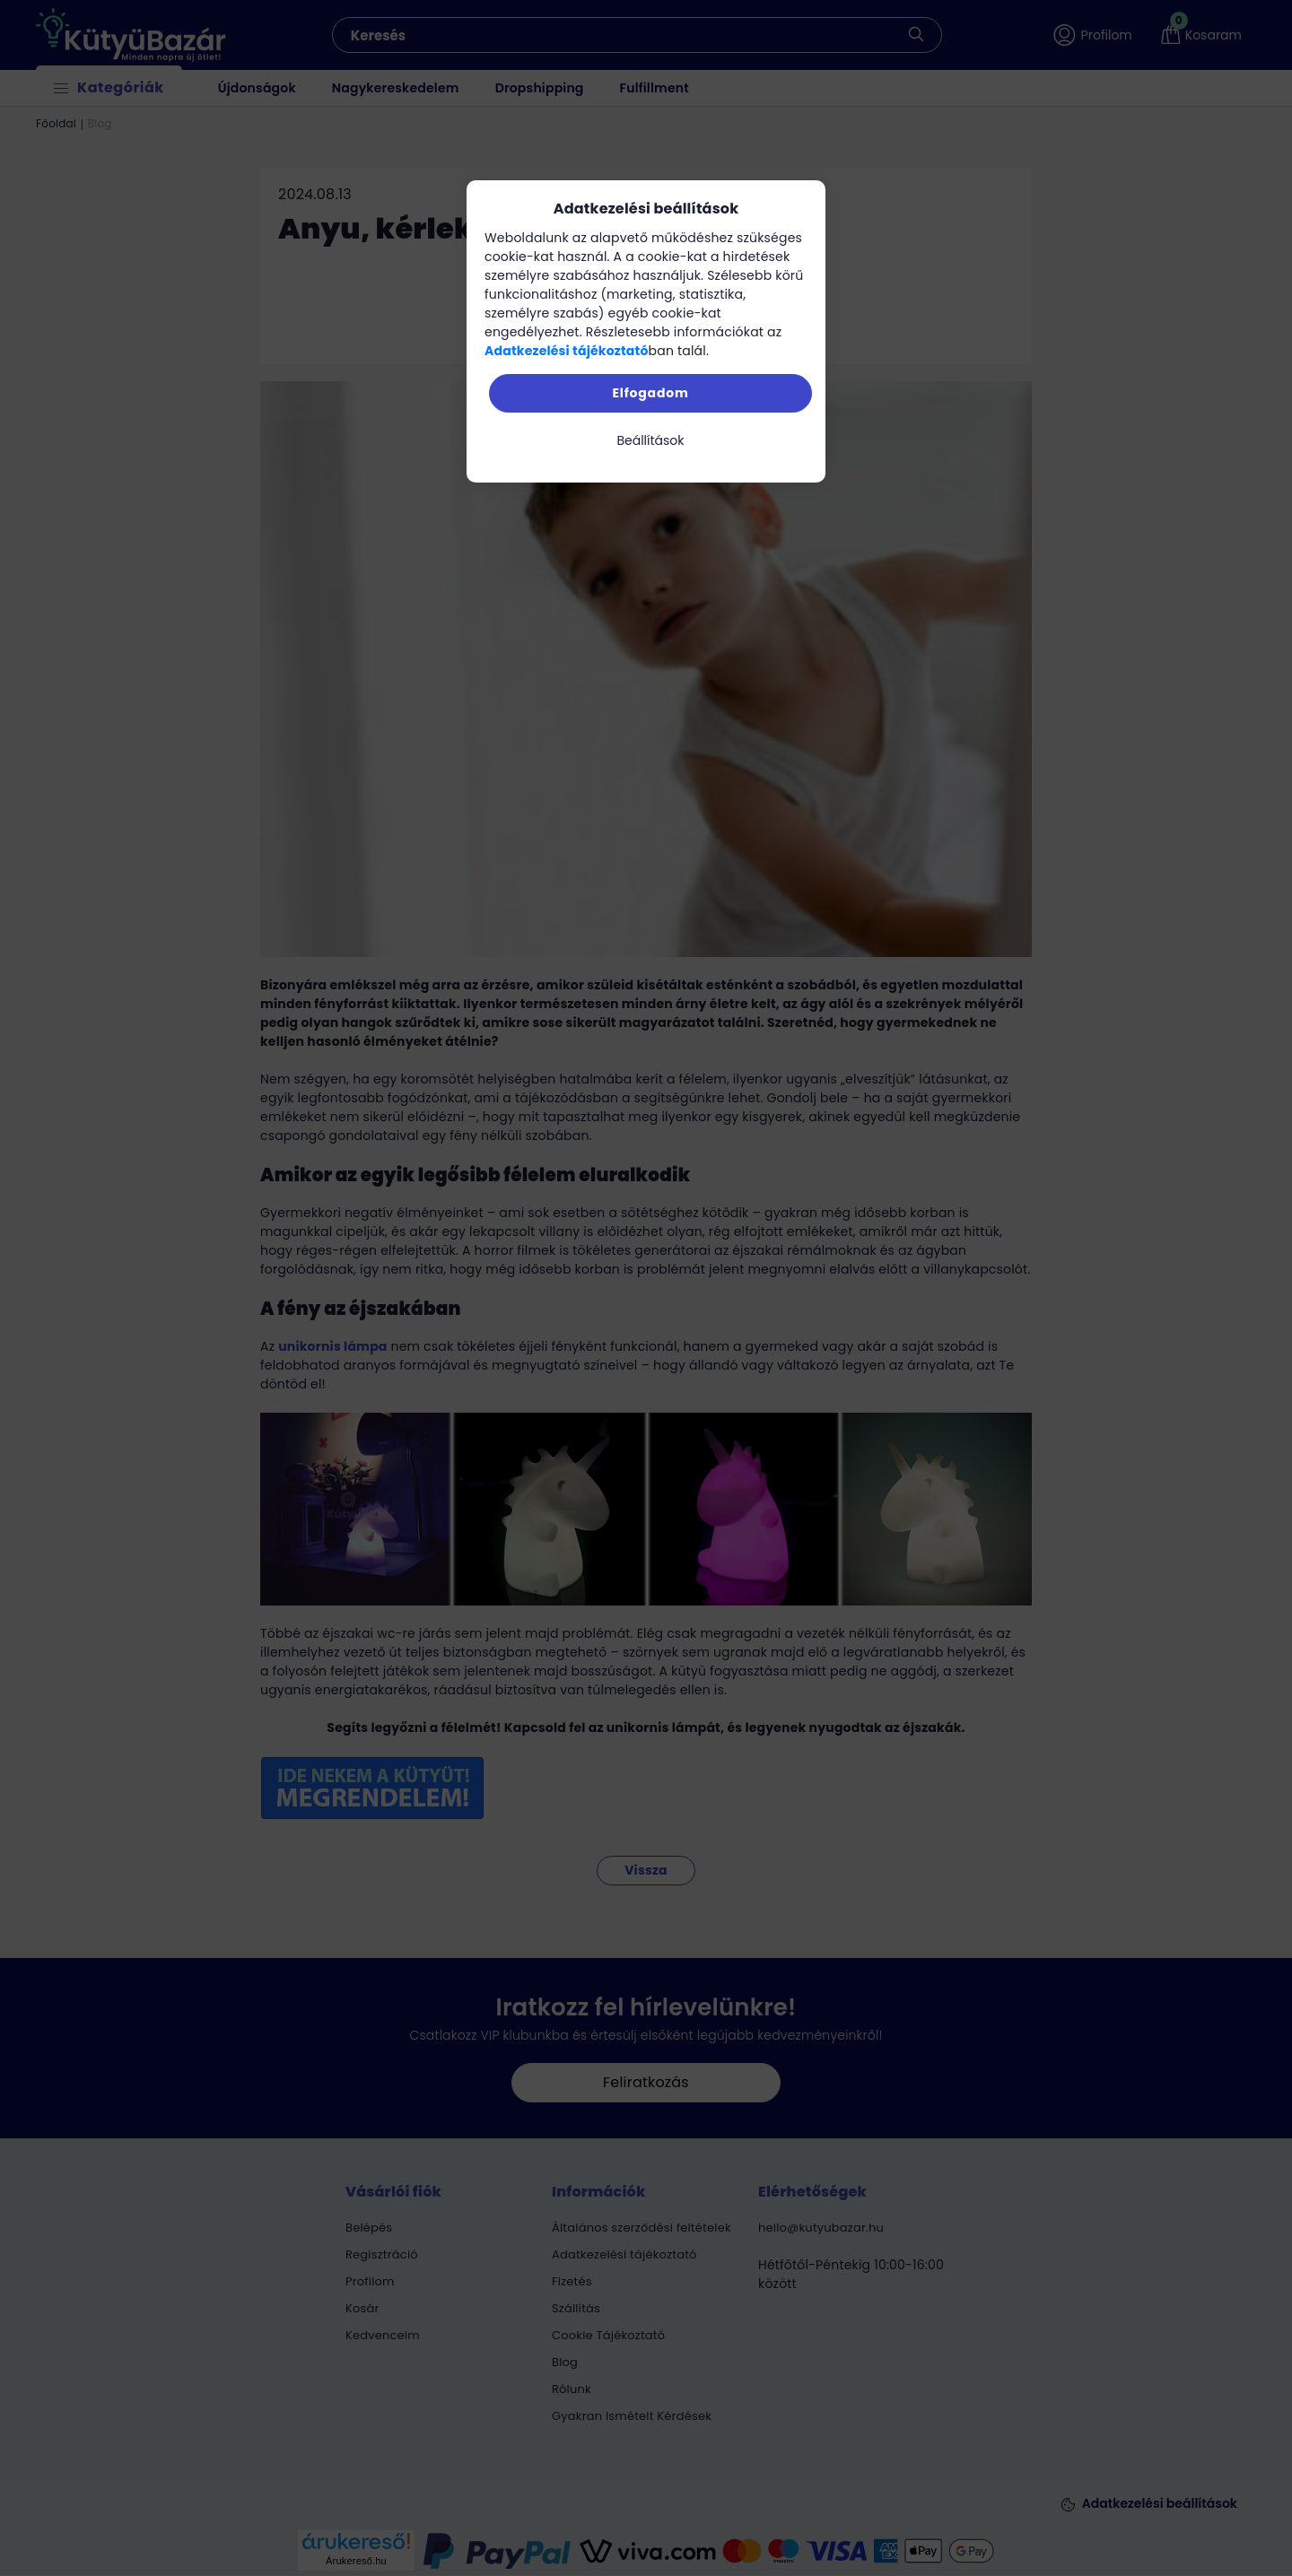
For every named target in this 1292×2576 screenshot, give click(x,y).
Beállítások (650, 440)
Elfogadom (650, 393)
